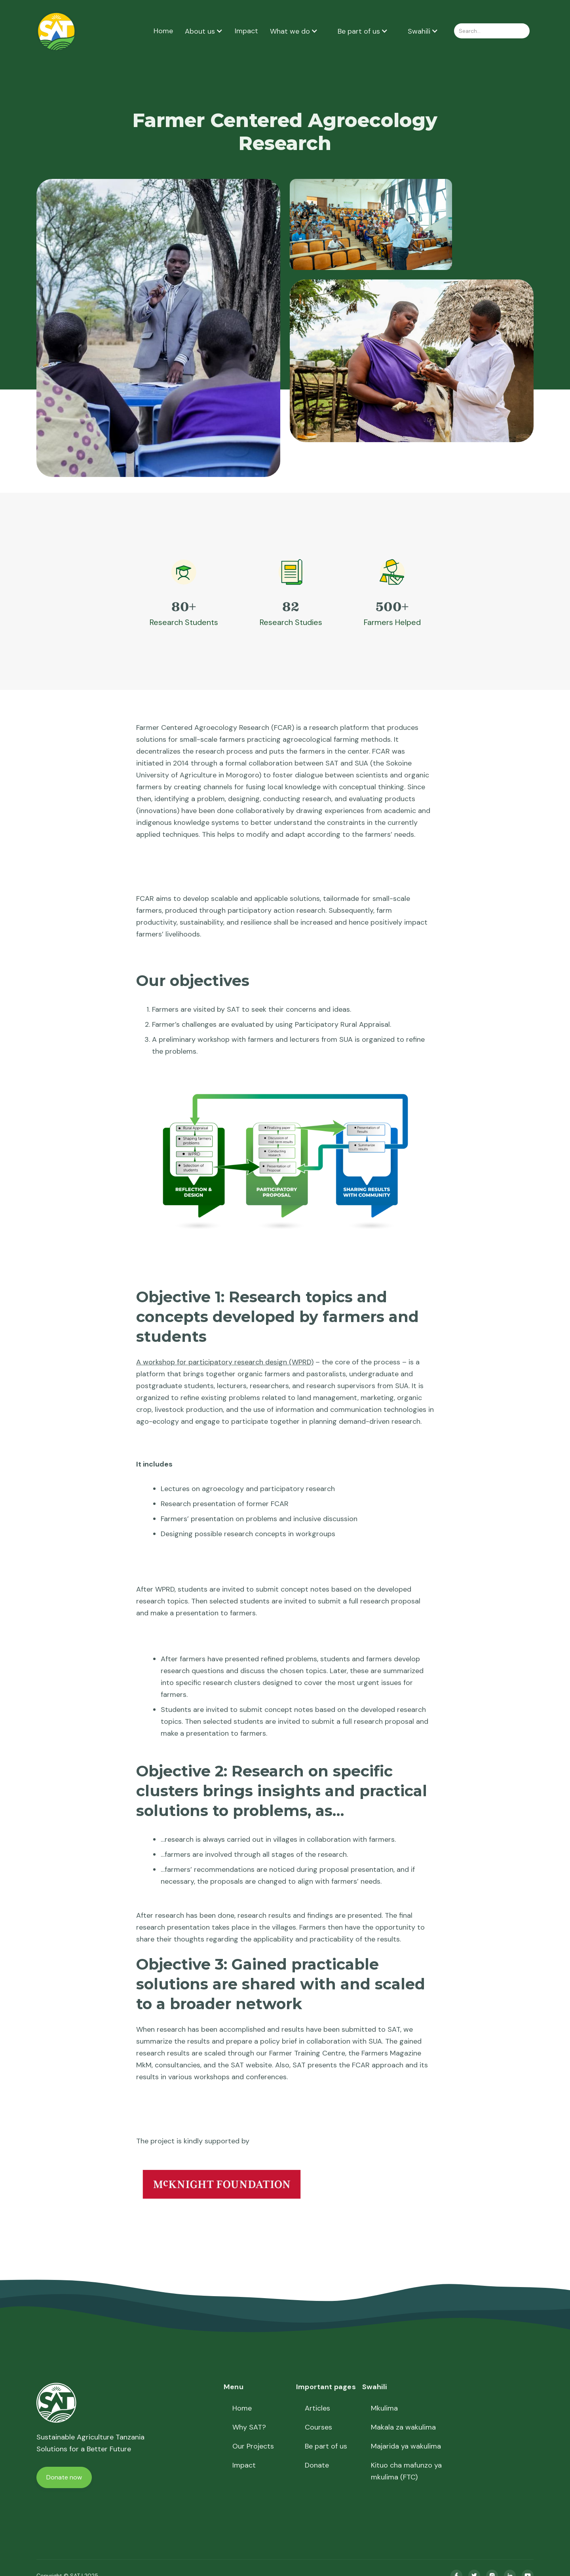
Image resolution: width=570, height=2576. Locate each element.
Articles (317, 2408)
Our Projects (253, 2446)
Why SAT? (249, 2427)
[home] (56, 31)
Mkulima (384, 2408)
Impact (246, 31)
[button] (204, 31)
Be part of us (326, 2446)
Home (163, 31)
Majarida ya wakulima (406, 2446)
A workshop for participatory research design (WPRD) (225, 1362)
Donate (317, 2465)
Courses (318, 2427)
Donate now (64, 2477)
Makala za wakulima (403, 2427)
